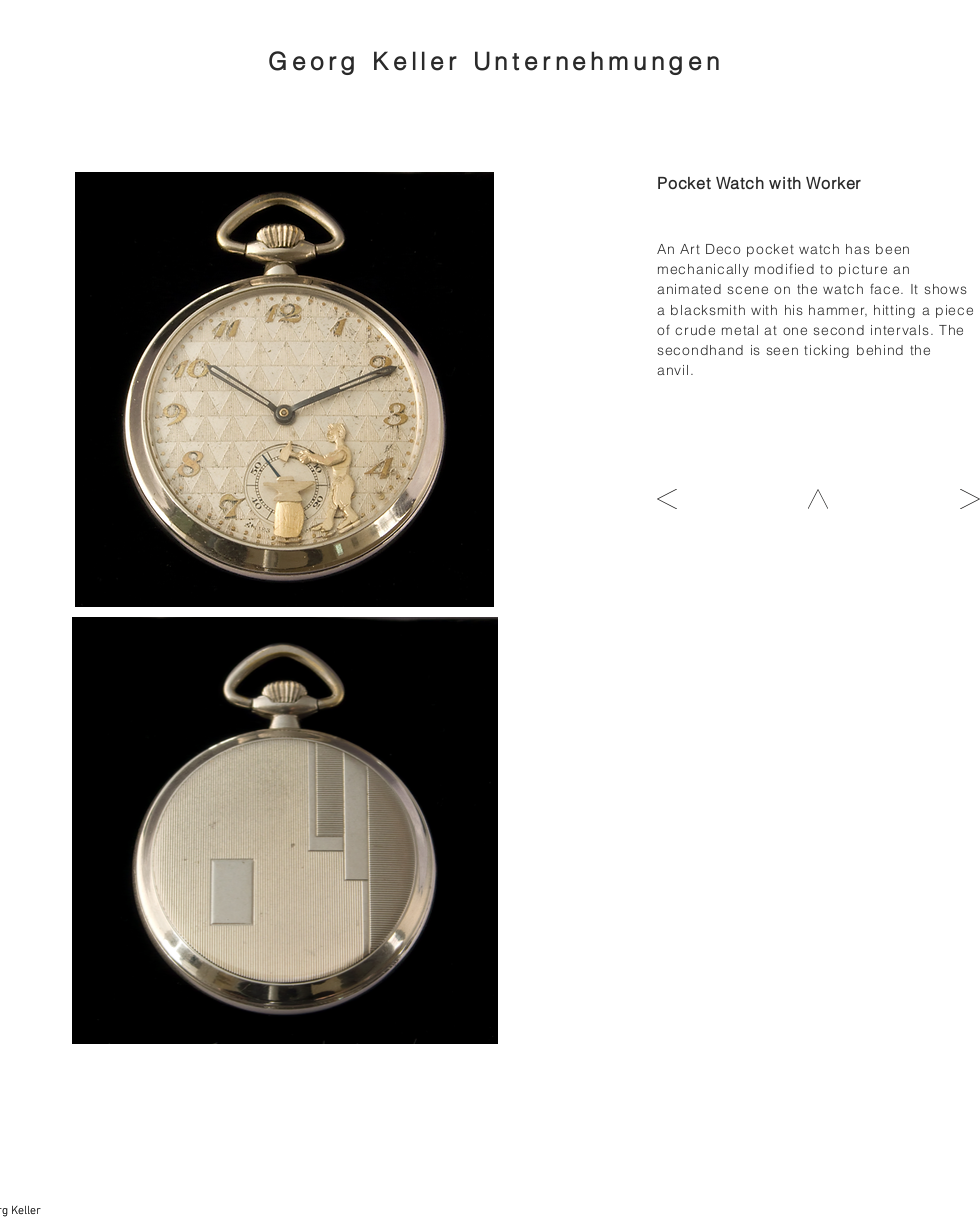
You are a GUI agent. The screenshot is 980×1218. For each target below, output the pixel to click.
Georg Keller (370, 61)
